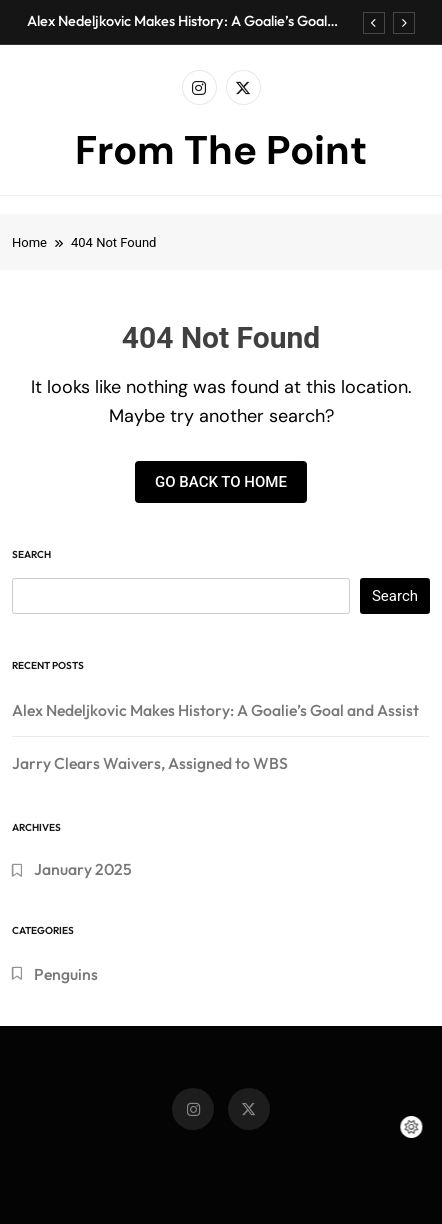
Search (31, 554)
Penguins (66, 974)
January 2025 (83, 869)
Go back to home (221, 482)
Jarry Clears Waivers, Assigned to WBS (150, 763)
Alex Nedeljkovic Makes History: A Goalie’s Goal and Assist (177, 21)
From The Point (221, 150)
